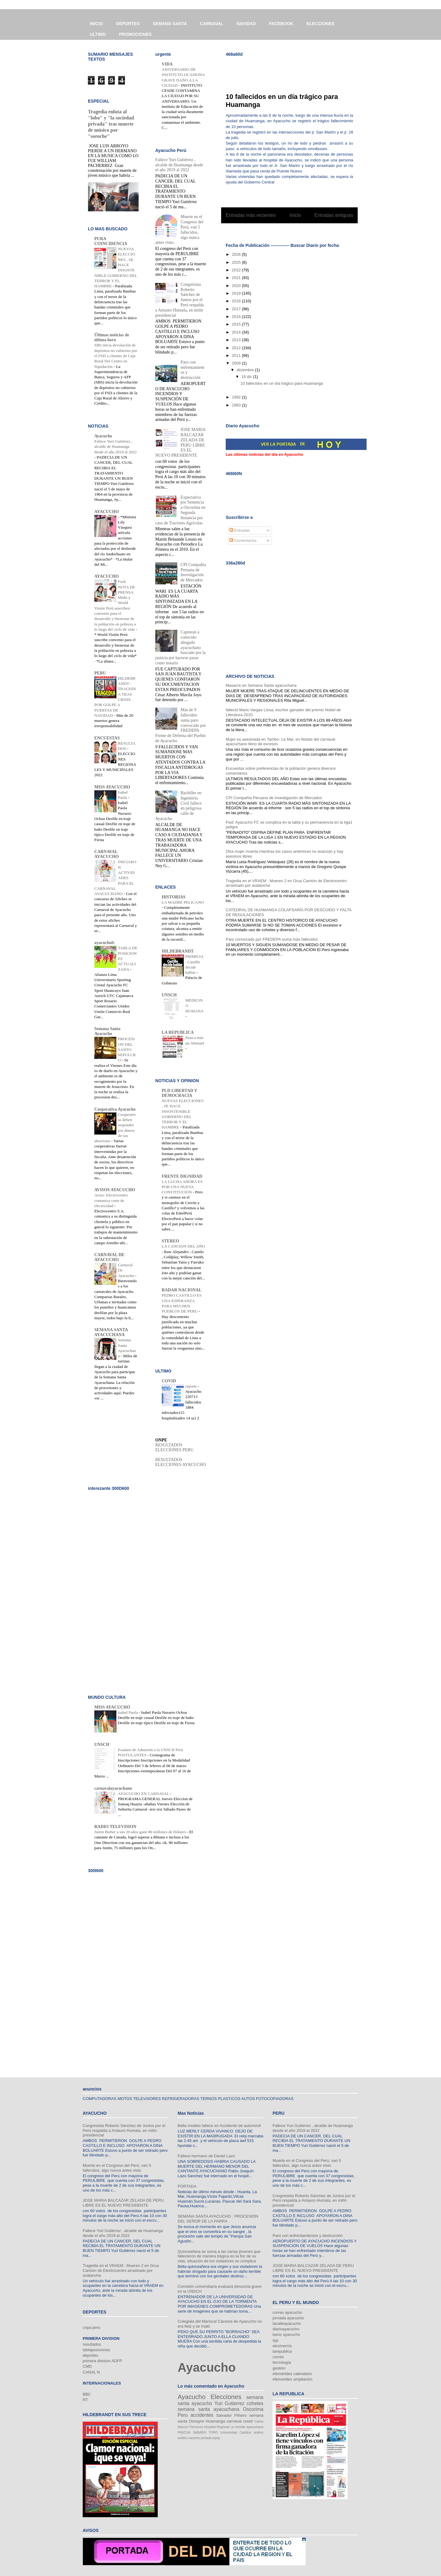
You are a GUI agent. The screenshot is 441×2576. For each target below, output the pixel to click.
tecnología (282, 2362)
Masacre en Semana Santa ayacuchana (261, 685)
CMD (87, 2366)
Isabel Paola (128, 1712)
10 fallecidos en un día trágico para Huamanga (281, 383)
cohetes (255, 2403)
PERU (100, 673)
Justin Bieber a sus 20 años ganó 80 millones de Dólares (140, 1832)
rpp (275, 2340)
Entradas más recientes (251, 215)
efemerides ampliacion (292, 2379)
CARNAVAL (211, 23)
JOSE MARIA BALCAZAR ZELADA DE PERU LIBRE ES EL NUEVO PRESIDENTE (180, 442)
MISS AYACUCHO (112, 787)
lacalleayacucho (287, 2323)
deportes (90, 2355)
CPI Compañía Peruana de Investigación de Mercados (274, 797)
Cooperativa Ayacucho (115, 1109)
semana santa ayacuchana (208, 2409)
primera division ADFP (102, 2361)
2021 (237, 277)
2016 (237, 316)
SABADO (199, 2432)
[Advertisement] (297, 71)
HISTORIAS (174, 897)
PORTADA (187, 2186)
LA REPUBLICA (178, 1032)
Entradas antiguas (334, 215)
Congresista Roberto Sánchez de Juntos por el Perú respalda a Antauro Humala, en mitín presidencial (124, 2130)
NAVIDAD (246, 23)
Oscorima (253, 2409)
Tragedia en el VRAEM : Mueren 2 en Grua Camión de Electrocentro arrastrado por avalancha (121, 2270)
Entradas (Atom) (302, 231)
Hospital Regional (216, 2427)
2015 (237, 324)
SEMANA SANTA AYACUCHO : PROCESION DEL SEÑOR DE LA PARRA (218, 2218)
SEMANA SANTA (170, 23)
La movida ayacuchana (246, 2427)
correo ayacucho (287, 2312)
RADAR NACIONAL (182, 1290)
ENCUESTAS (107, 738)
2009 (237, 363)
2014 (237, 332)
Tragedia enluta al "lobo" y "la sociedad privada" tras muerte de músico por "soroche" (111, 124)
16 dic (247, 376)
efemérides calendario (292, 2373)
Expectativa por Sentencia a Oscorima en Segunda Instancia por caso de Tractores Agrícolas (180, 510)
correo (278, 2357)
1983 (237, 405)
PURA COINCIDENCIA (110, 241)
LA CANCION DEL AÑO (183, 1246)
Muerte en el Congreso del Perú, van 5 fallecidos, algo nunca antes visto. (117, 2168)
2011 (237, 355)
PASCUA (184, 2432)
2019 (237, 293)
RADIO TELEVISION (115, 1826)
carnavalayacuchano (113, 1788)
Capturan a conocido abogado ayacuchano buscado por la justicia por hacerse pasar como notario (180, 647)
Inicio (295, 215)
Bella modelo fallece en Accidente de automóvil (219, 2125)
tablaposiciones (96, 2349)
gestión (279, 2368)
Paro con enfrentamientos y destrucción (308, 2235)
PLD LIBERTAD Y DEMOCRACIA (179, 1093)
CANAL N (91, 2372)
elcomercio (282, 2346)
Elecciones (225, 2396)
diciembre (246, 370)
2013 (237, 340)
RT (85, 2399)
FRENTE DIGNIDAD (182, 1176)
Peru (183, 2415)
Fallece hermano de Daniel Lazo (206, 2156)
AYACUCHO (106, 511)
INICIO (96, 23)
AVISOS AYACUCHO (114, 1190)
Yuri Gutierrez (229, 2403)
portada (206, 2438)
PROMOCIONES (135, 34)
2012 (237, 348)
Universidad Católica (236, 2432)
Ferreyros (196, 2427)
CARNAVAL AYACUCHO (106, 854)
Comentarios (243, 540)
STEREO (170, 1241)
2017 (237, 309)
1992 (237, 397)
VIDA (167, 64)
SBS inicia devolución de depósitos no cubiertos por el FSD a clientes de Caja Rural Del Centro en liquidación (115, 355)
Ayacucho (103, 436)
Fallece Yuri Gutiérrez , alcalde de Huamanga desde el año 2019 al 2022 (115, 446)
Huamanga (215, 2421)
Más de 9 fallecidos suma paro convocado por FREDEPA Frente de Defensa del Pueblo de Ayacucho (180, 725)
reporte (191, 1386)
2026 (237, 254)
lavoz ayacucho (286, 2334)
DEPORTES (128, 23)
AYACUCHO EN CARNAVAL (144, 1793)
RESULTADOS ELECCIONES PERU (174, 1447)
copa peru (91, 2327)
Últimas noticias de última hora (111, 337)
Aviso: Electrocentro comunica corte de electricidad (111, 1200)
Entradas (239, 530)
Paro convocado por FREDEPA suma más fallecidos (272, 939)
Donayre (196, 2421)
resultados (92, 2344)
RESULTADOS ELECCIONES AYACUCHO (180, 1462)
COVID (169, 1381)
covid (247, 2421)
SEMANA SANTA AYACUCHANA (111, 1332)
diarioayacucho (286, 2329)
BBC (87, 2394)
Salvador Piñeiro (231, 2415)
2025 (237, 262)
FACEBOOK (281, 23)
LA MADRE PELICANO (183, 902)
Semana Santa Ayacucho (107, 1031)
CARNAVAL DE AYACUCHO (109, 1257)
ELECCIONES (320, 23)
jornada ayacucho (288, 2318)
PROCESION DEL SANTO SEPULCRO (127, 1049)
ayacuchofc (104, 942)
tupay (216, 2438)
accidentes (201, 2415)
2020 (237, 285)
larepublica (282, 2351)
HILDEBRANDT (178, 951)
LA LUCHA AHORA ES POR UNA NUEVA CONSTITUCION (182, 1187)
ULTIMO (98, 34)
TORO (213, 2432)
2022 (237, 270)
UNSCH (169, 995)
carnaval (234, 2421)
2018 (237, 301)
